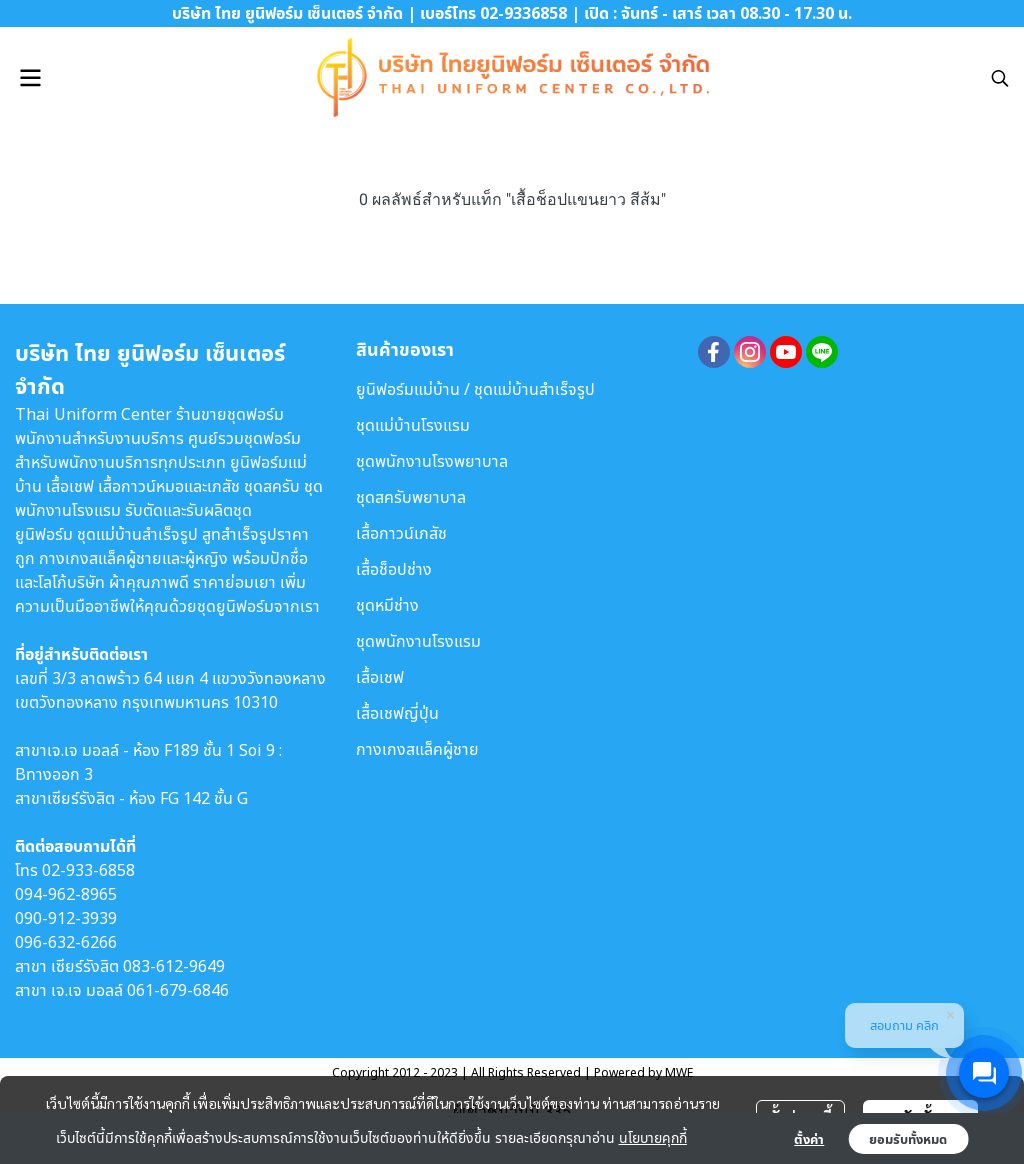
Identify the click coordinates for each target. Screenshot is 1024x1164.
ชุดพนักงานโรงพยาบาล (432, 461)
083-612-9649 (174, 966)
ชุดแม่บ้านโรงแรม (413, 425)
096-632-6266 (66, 942)
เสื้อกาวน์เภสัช (401, 533)
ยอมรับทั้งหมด (908, 1139)
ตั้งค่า (809, 1139)
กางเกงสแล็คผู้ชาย (417, 749)
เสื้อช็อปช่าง (394, 569)
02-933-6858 (88, 870)
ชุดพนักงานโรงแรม (418, 641)
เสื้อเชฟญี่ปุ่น (397, 713)
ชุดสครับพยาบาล (411, 497)
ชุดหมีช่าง (387, 605)
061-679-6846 (178, 990)
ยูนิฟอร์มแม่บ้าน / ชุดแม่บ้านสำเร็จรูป (475, 389)
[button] (1000, 78)
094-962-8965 (66, 894)
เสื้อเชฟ (380, 677)
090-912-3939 (66, 918)
